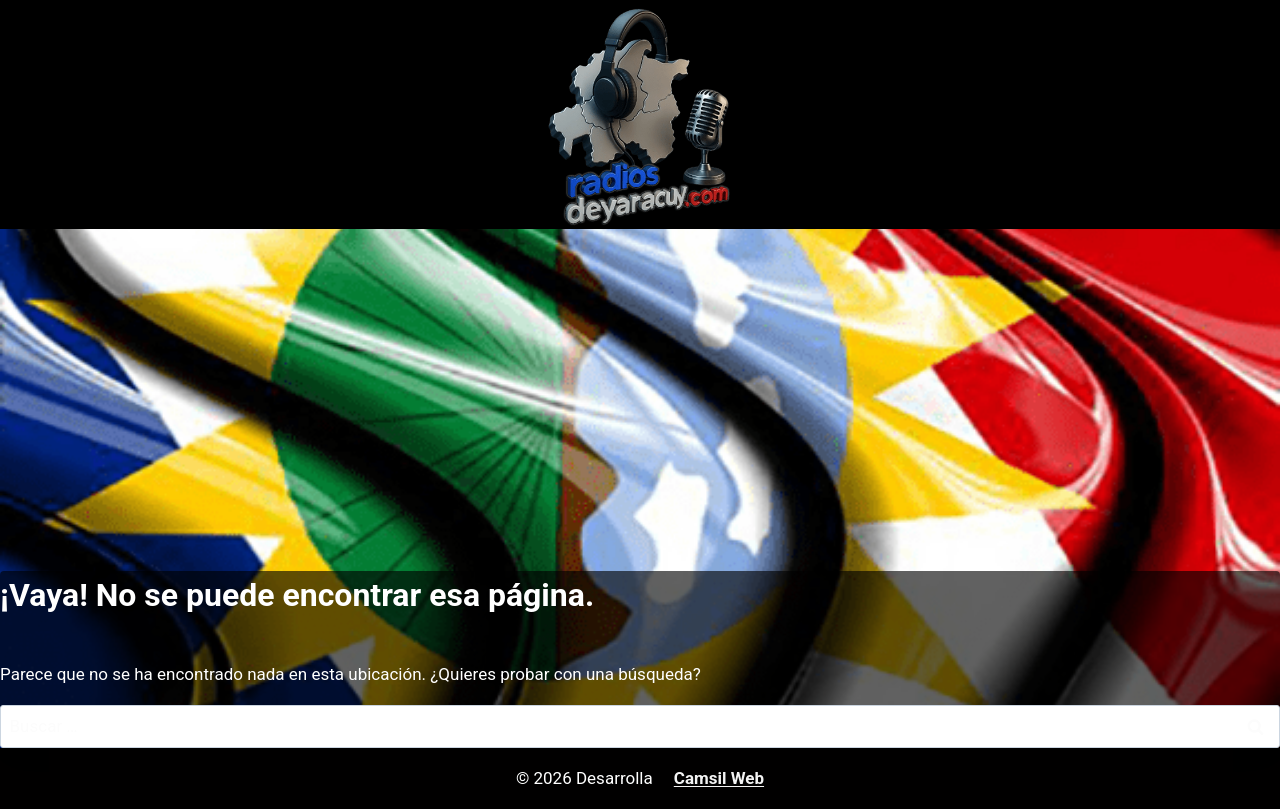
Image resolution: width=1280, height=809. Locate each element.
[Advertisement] (640, 379)
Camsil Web (719, 778)
